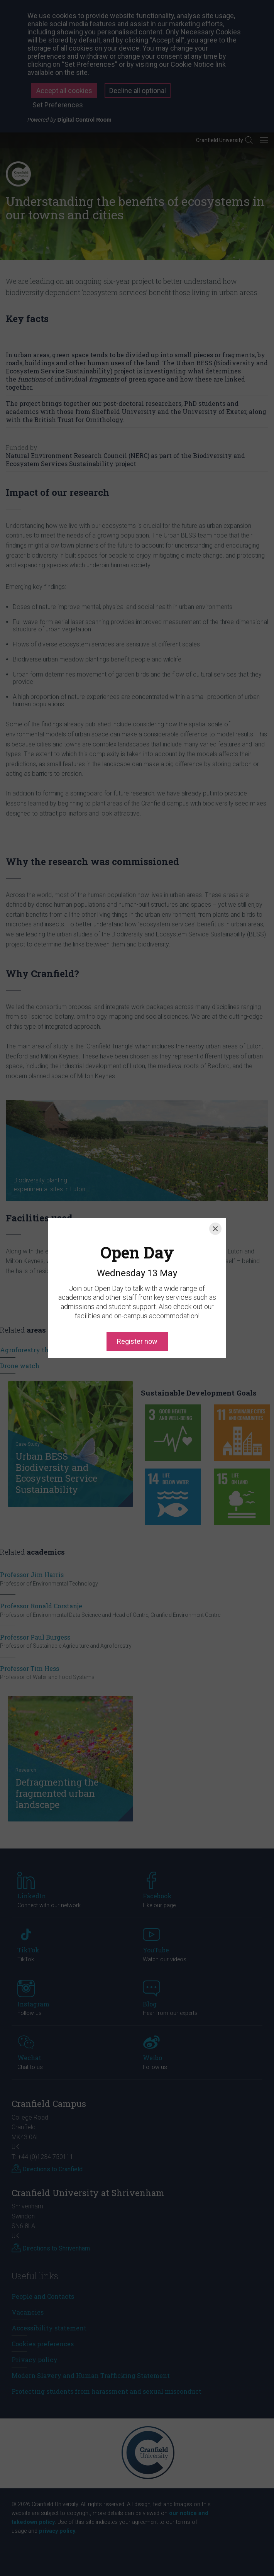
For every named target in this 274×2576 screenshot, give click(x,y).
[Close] (215, 1194)
